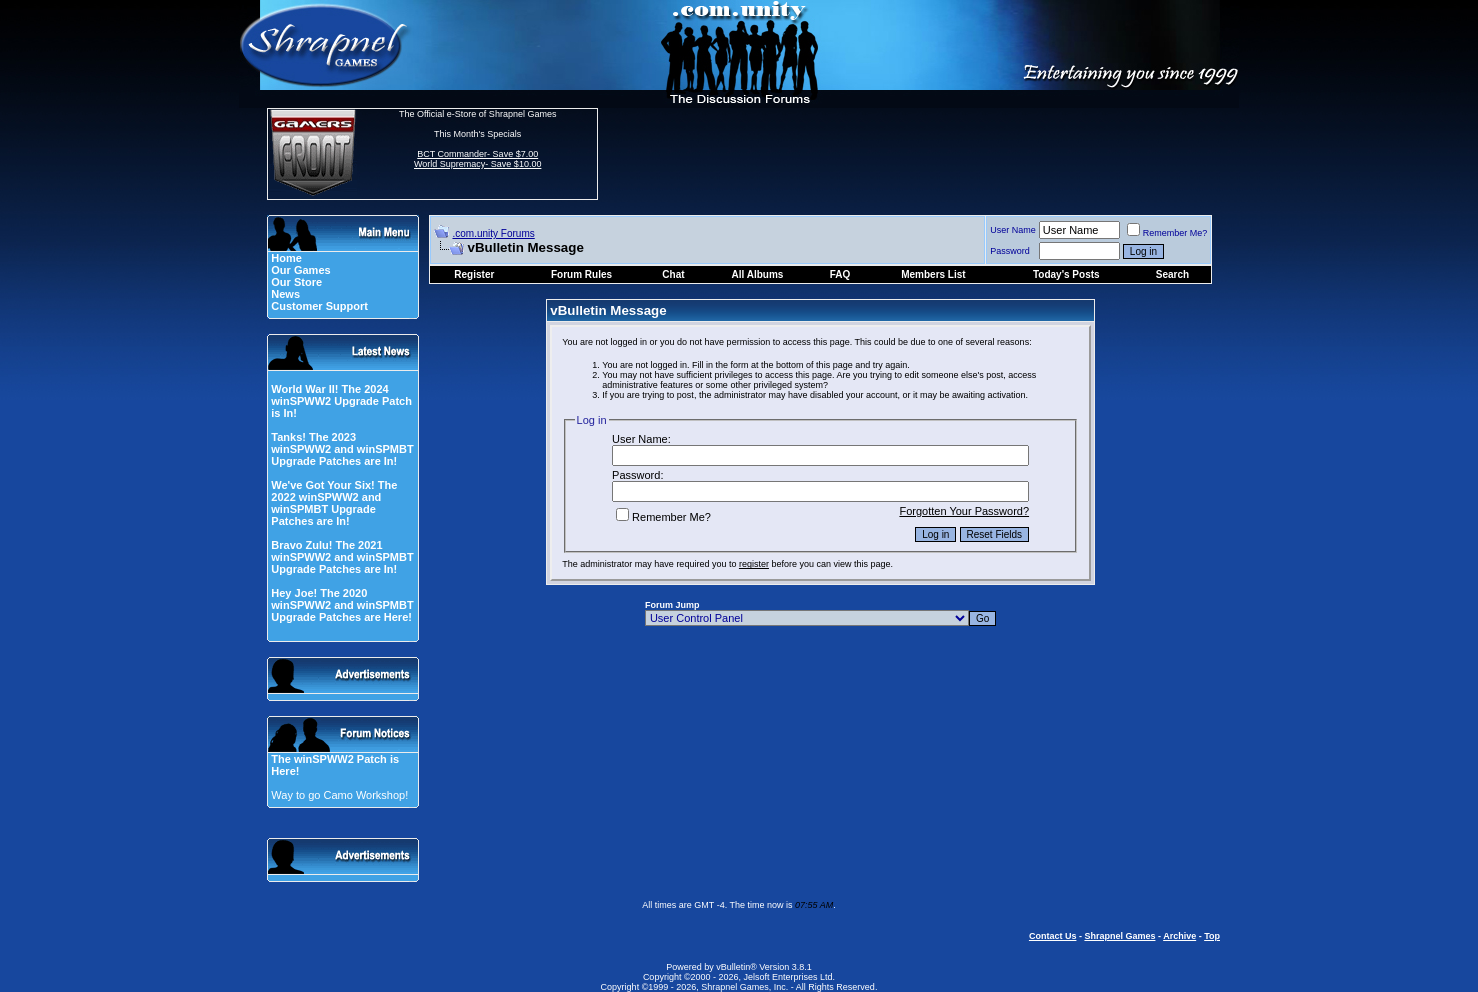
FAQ (840, 274)
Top (1212, 936)
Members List (933, 274)
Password (1010, 251)
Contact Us (1053, 936)
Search (1172, 274)
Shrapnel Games (1119, 936)
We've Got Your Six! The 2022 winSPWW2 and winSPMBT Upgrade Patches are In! (334, 503)
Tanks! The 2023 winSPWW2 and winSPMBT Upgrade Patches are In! (342, 449)
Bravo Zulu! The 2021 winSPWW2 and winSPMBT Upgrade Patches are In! (342, 557)
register (754, 564)
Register (474, 274)
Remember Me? (1167, 233)
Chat (673, 274)
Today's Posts (1066, 274)
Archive (1179, 936)
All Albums (758, 274)
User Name (1013, 230)
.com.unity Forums (494, 233)
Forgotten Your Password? (964, 511)
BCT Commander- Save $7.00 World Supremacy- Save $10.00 (477, 159)
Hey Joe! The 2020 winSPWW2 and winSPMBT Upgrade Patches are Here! (342, 605)
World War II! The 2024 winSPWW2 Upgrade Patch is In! (341, 401)
